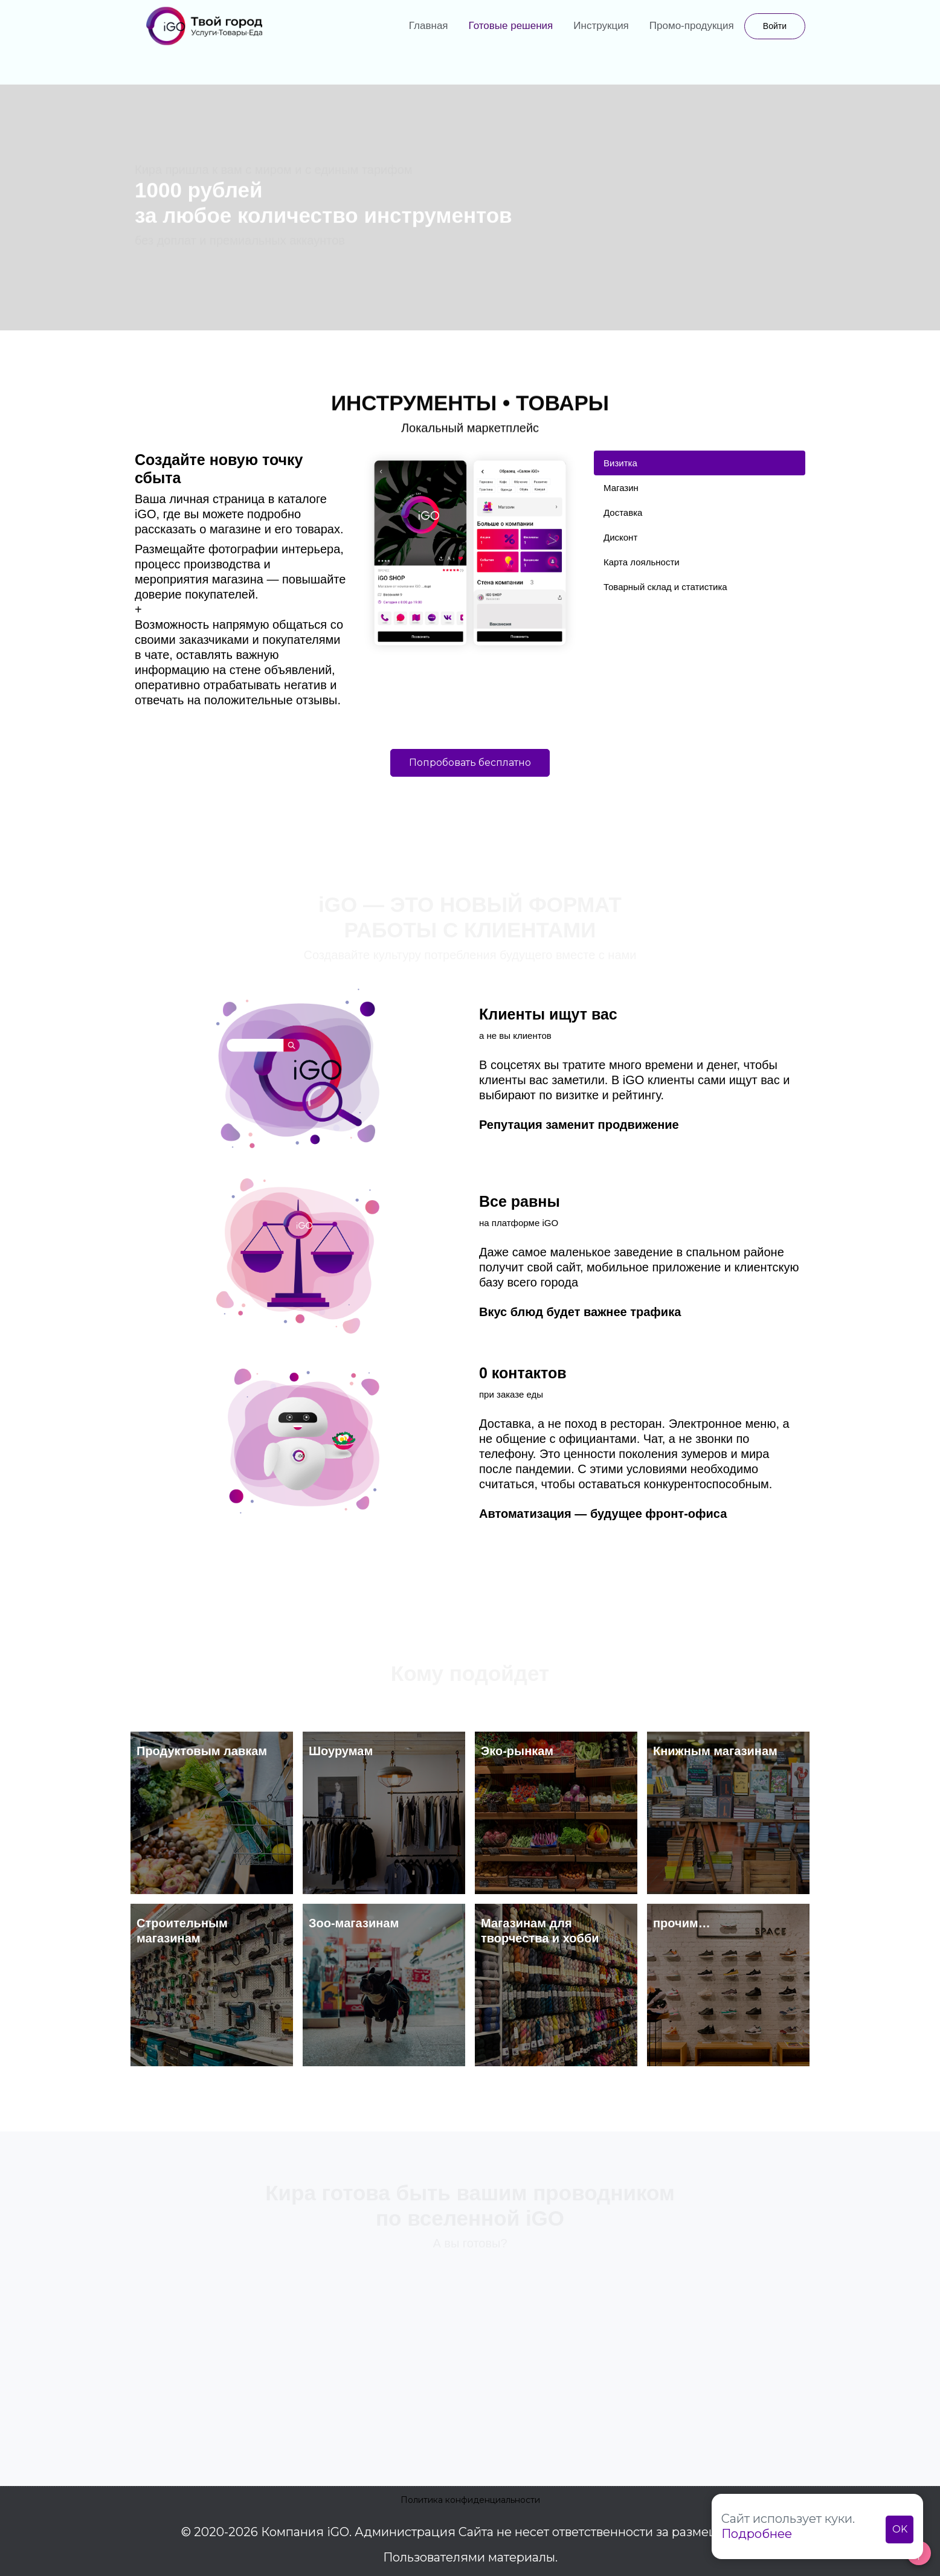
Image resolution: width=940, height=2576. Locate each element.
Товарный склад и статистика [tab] (665, 587)
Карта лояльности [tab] (642, 562)
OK (899, 2529)
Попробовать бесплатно (470, 762)
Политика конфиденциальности (470, 2499)
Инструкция (601, 25)
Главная (428, 25)
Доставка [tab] (623, 512)
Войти (775, 26)
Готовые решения (511, 25)
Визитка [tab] (620, 463)
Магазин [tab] (621, 488)
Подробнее (756, 2533)
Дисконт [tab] (620, 537)
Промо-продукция (691, 25)
